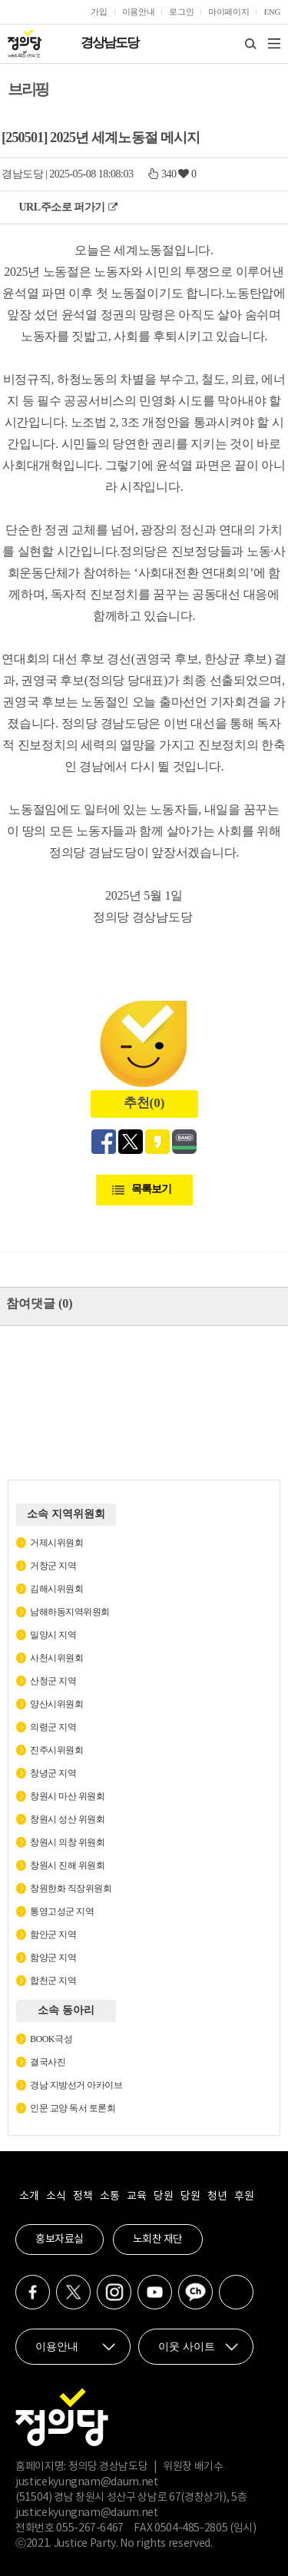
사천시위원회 (56, 1658)
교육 (136, 2196)
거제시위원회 (56, 1542)
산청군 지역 (53, 1681)
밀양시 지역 (53, 1634)
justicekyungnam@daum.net (86, 2482)
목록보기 (151, 1189)
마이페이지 (228, 11)
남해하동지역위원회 (70, 1611)
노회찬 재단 (158, 2239)
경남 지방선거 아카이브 (76, 2085)
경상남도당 (109, 42)
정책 (82, 2196)
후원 (243, 2196)
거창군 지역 (53, 1565)
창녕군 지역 (53, 1773)
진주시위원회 (56, 1750)
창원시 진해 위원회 (67, 1865)
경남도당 (22, 174)
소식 (55, 2196)
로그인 (181, 11)
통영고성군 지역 (62, 1911)
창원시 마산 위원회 (67, 1796)
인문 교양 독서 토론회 (72, 2108)
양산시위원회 (56, 1704)
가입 (99, 11)
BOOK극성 (51, 2039)
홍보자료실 (59, 2239)
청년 (217, 2196)
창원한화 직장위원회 (70, 1888)
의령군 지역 (53, 1727)
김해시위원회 (56, 1588)
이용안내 (138, 11)
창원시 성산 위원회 (67, 1819)
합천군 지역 (53, 1980)
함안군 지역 (53, 1934)
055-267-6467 (90, 2528)
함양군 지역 (53, 1957)
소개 (28, 2196)
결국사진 (47, 2062)
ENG (271, 11)
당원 (163, 2196)
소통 (109, 2196)
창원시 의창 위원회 (67, 1842)
